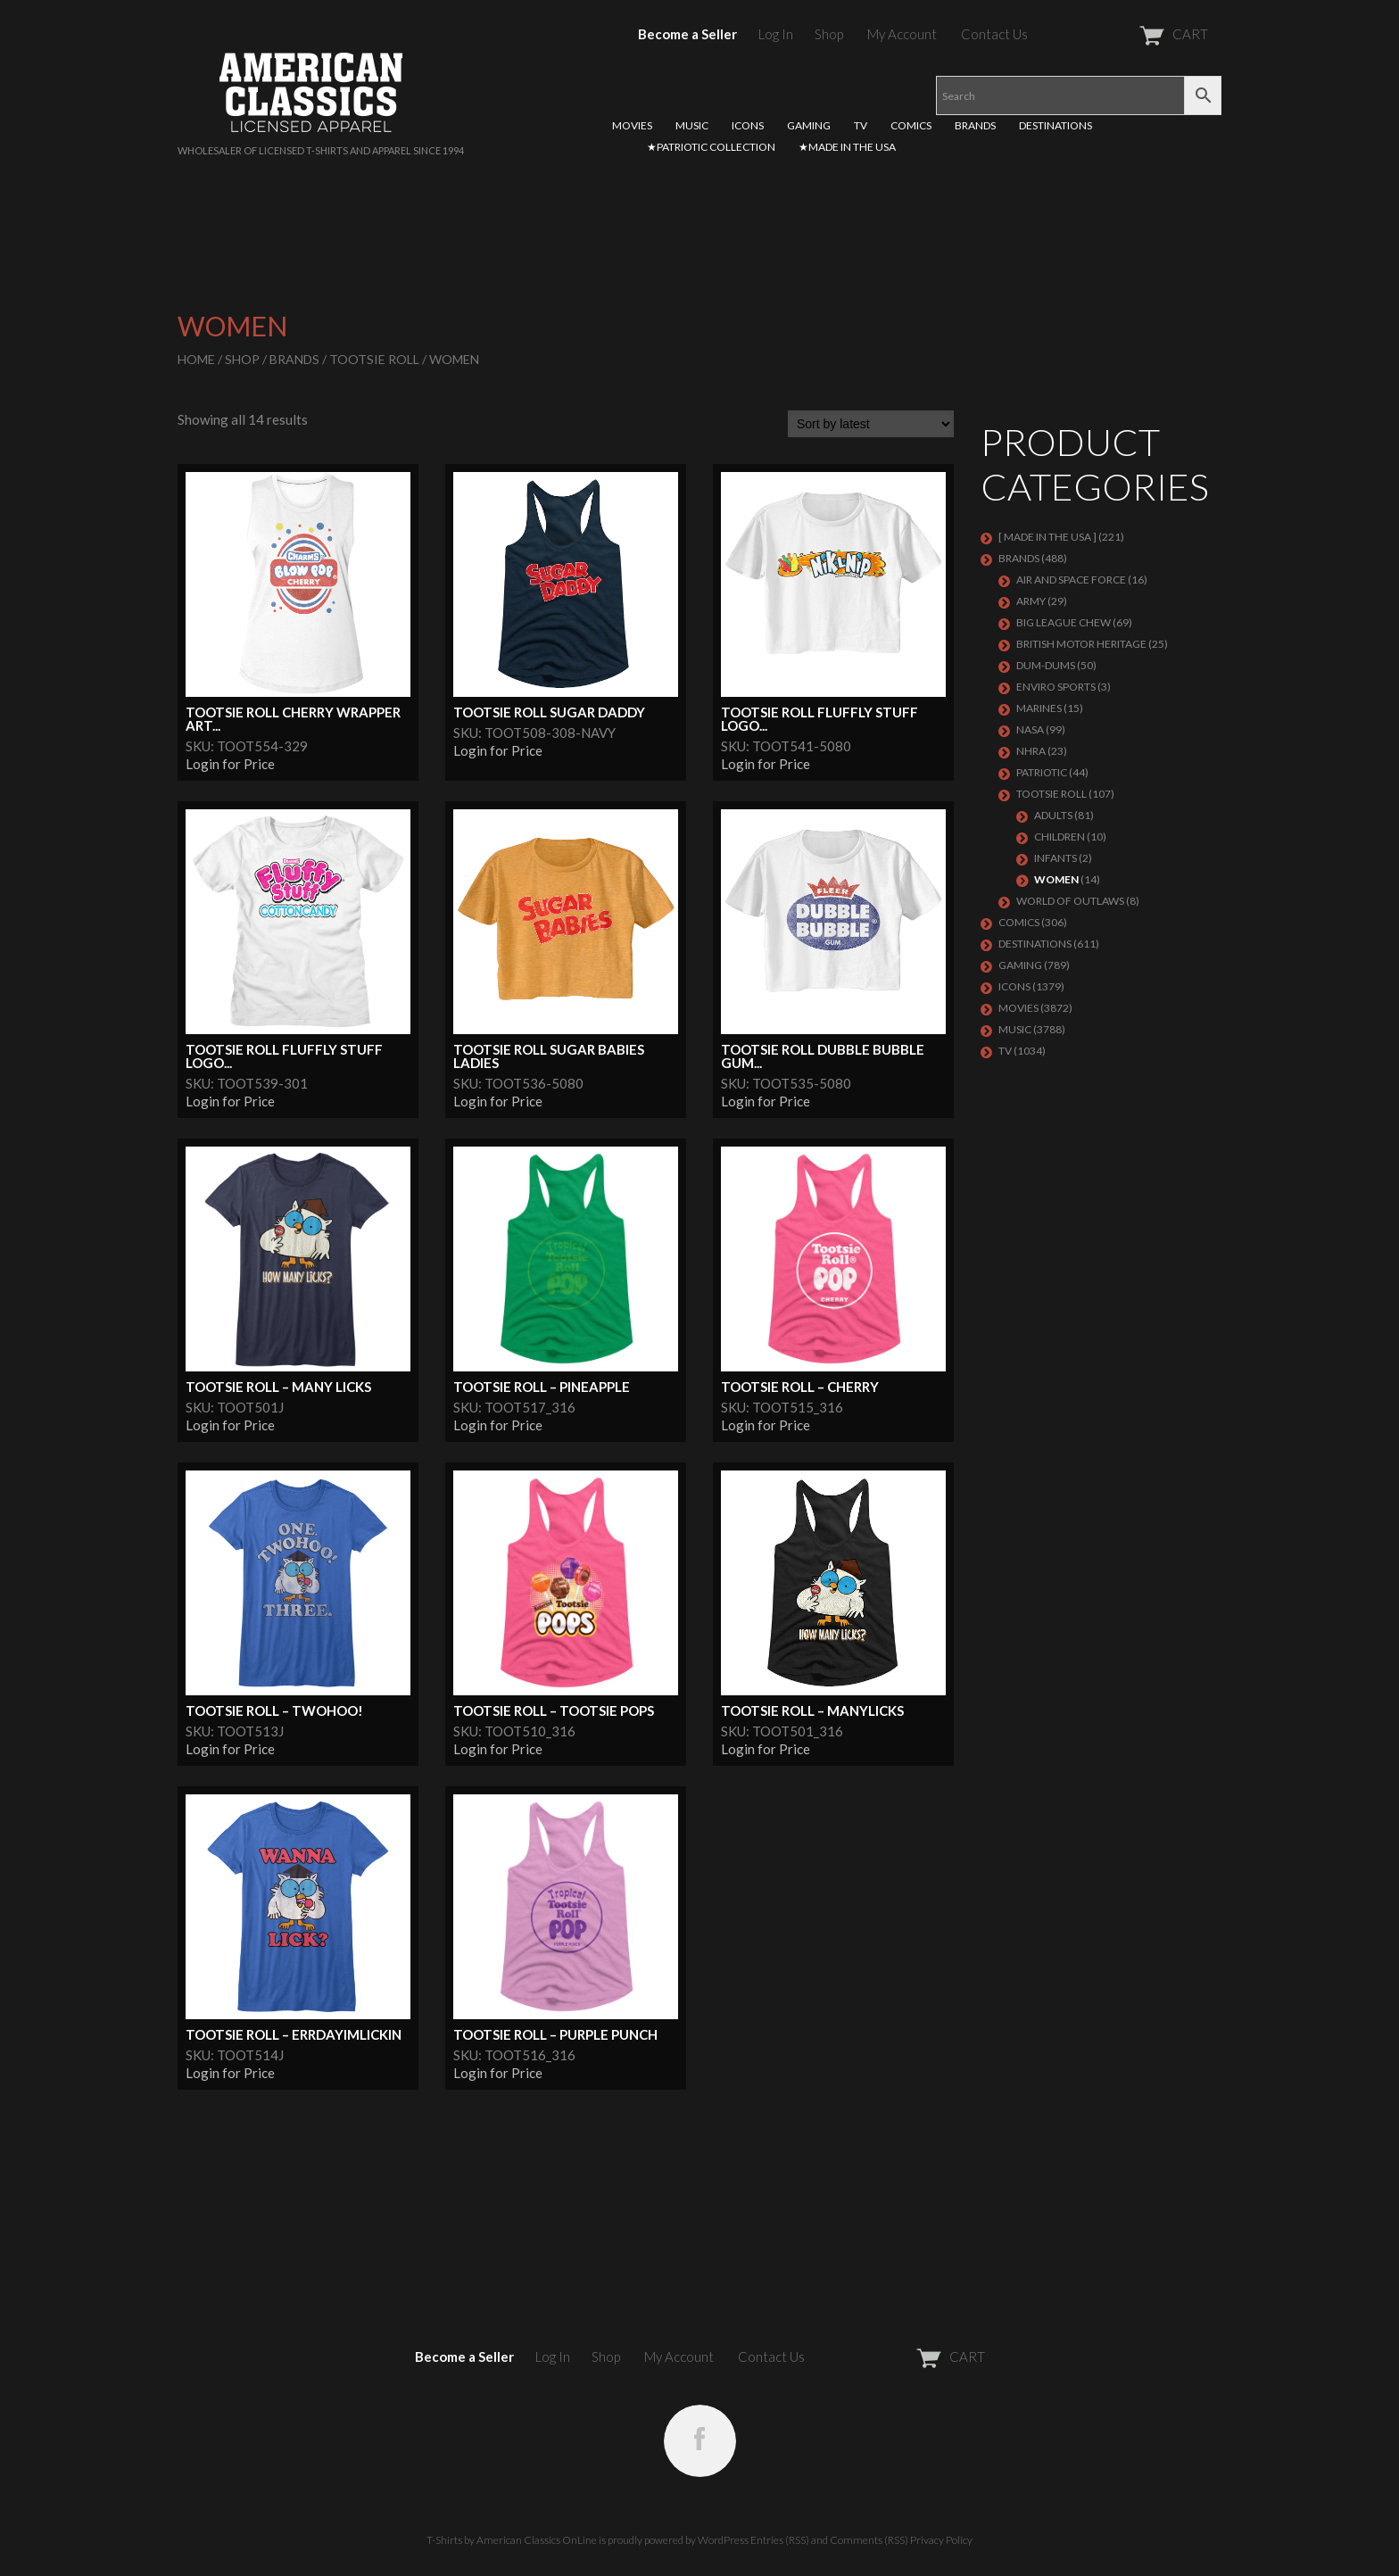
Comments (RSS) (869, 2540)
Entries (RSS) (779, 2540)
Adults (1053, 815)
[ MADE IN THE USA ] (1047, 536)
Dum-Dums (1045, 665)
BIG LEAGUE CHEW (1063, 622)
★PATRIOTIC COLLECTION (711, 146)
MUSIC (691, 125)
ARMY (1031, 601)
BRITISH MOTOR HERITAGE (1081, 643)
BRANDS (975, 125)
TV (860, 125)
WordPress (723, 2540)
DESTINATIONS (1055, 125)
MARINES (1039, 708)
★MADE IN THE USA (847, 146)
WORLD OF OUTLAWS (1070, 900)
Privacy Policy (941, 2540)
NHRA (1031, 751)
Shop (829, 34)
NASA (1030, 729)
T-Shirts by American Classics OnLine (511, 2540)
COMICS (910, 125)
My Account (902, 34)
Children (1059, 836)
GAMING (809, 125)
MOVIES (632, 125)
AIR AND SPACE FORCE (1071, 579)
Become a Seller (687, 34)
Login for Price (230, 764)
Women (1056, 879)
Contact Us (994, 34)
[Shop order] (871, 423)
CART (1130, 34)
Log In (775, 34)
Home (196, 359)
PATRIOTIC (1041, 772)
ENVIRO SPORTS (1056, 686)
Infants (1055, 858)
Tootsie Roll (374, 359)
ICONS (748, 125)
